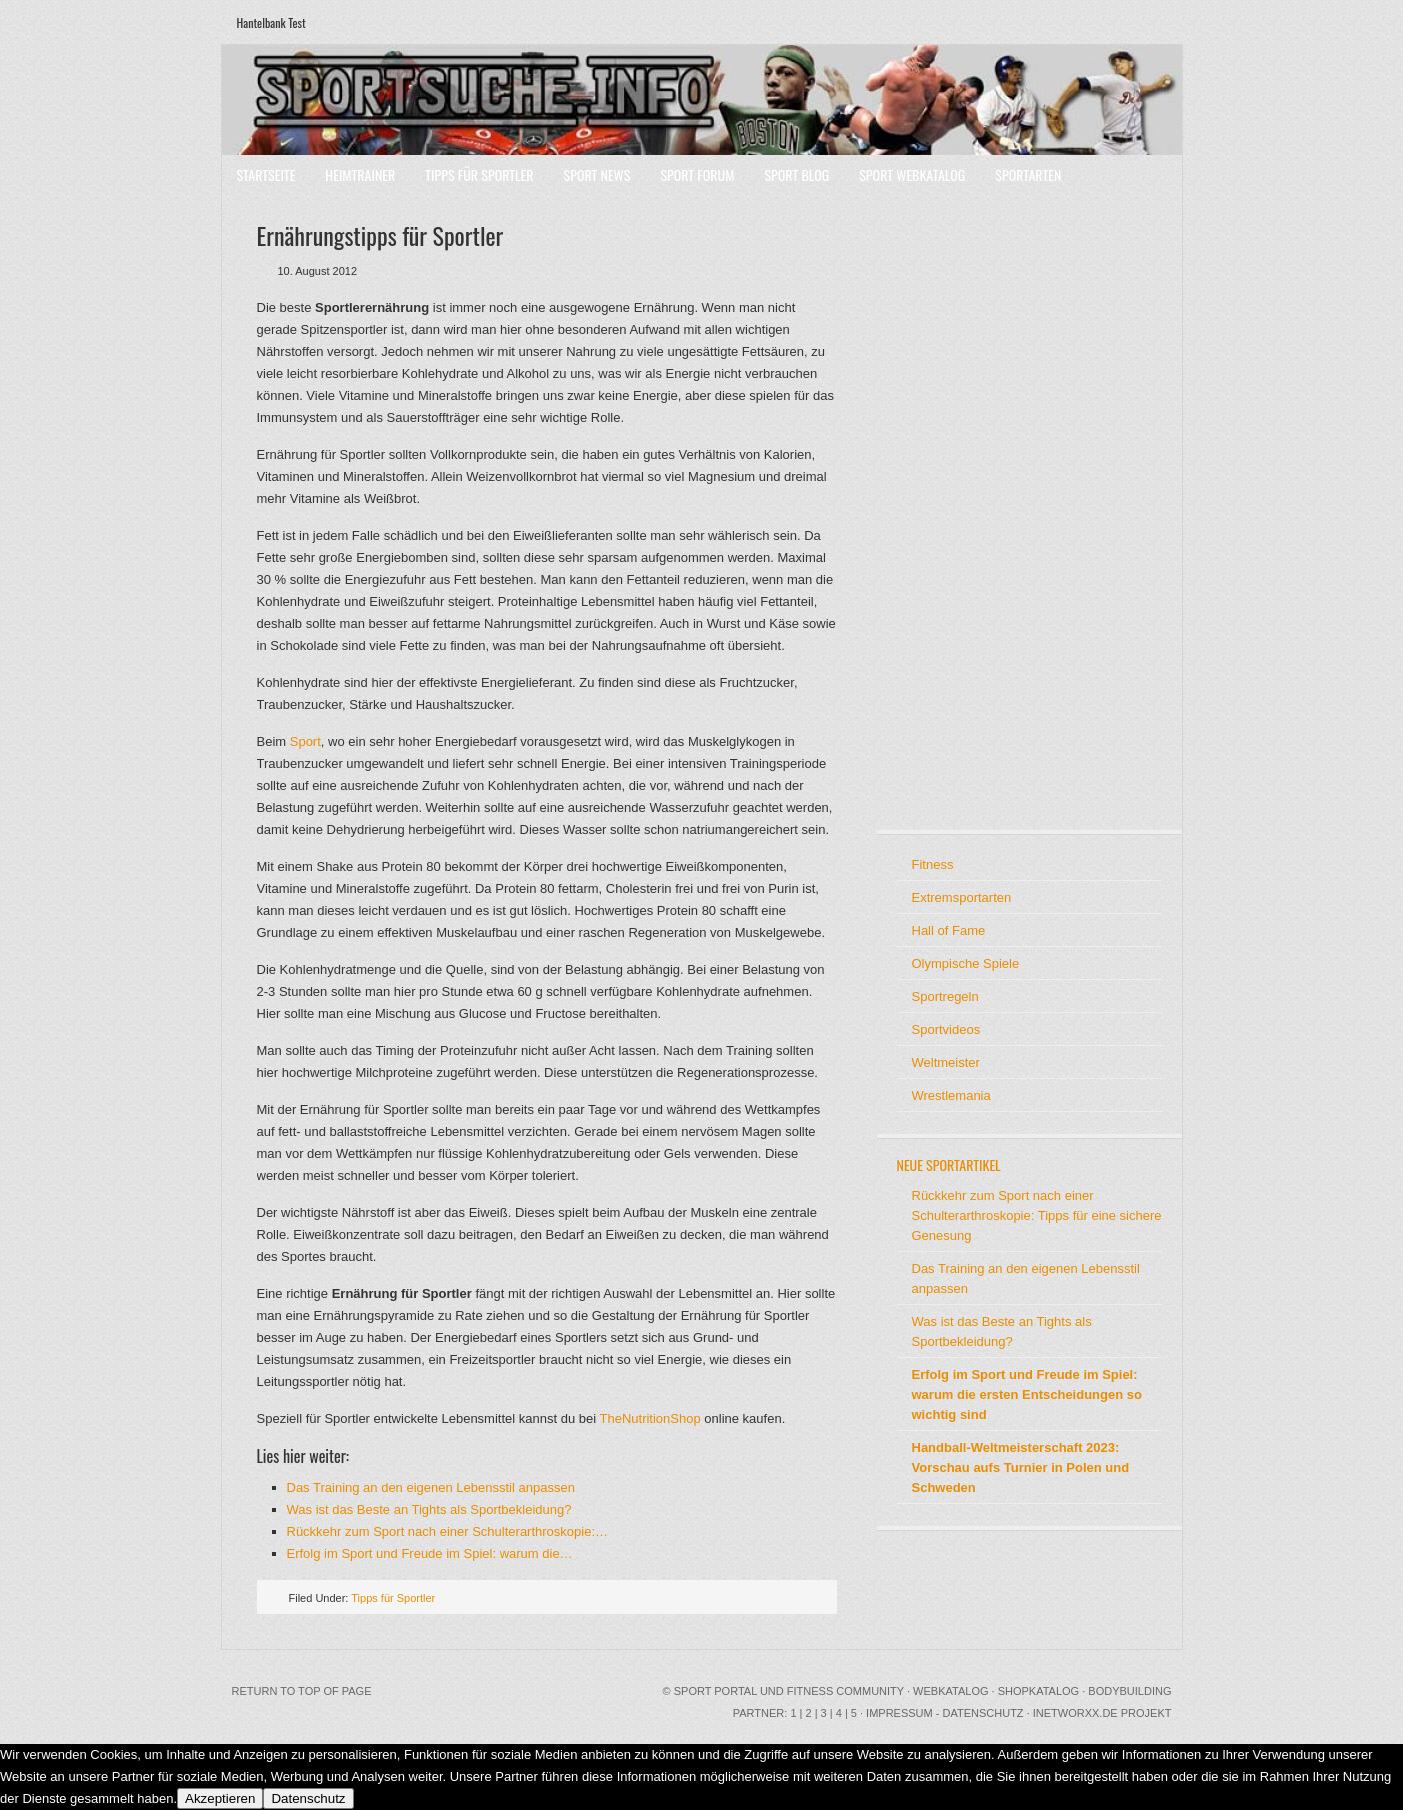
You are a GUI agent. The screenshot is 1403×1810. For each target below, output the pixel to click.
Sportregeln (945, 996)
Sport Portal (715, 1691)
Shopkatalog (1039, 1691)
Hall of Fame (949, 930)
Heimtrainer (360, 174)
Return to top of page (302, 1691)
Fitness (933, 864)
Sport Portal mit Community (702, 100)
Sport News (597, 174)
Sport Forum (697, 174)
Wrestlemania (951, 1095)
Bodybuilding (1129, 1691)
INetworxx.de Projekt (1102, 1713)
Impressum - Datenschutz (944, 1713)
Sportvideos (946, 1029)
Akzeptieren (220, 1798)
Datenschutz (308, 1798)
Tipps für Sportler (479, 174)
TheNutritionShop (650, 1418)
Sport (305, 741)
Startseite (266, 174)
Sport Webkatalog (912, 174)
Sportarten (1028, 174)
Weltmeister (946, 1062)
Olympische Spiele (966, 963)
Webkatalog (950, 1691)
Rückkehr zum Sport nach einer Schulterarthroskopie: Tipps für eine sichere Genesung (1037, 1215)
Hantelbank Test (271, 22)
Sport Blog (796, 174)
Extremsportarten (962, 897)
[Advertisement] (957, 510)
